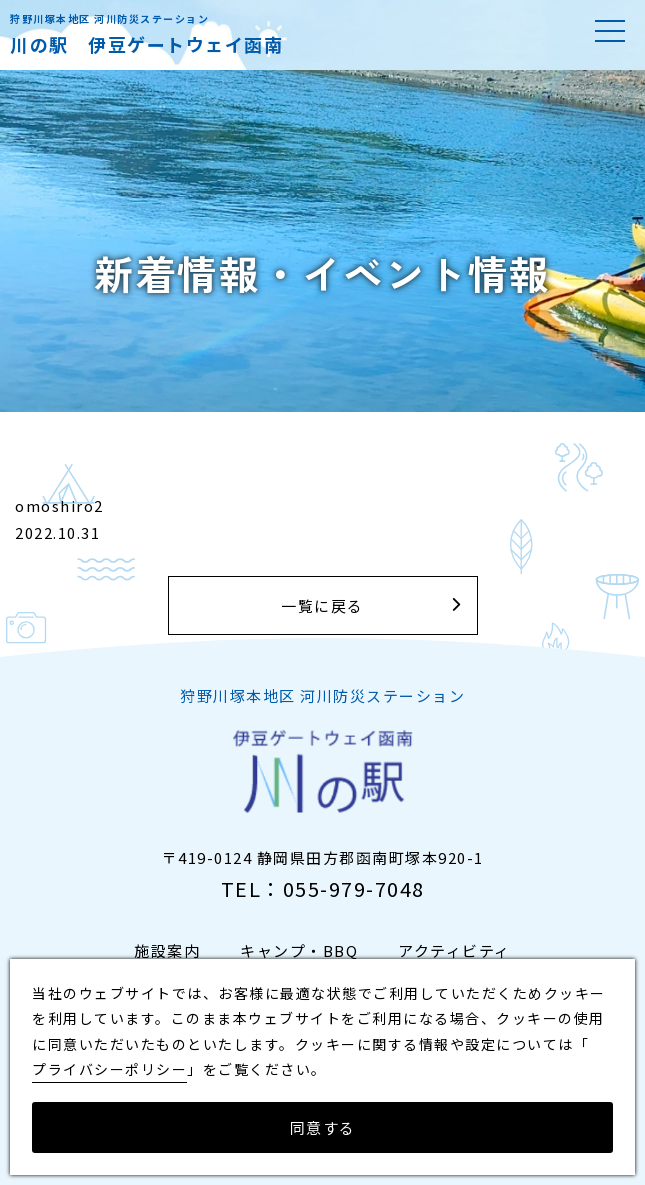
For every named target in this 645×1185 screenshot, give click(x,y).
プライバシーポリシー (109, 1069)
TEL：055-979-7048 (323, 888)
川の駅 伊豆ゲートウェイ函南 (146, 44)
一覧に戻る (322, 605)
